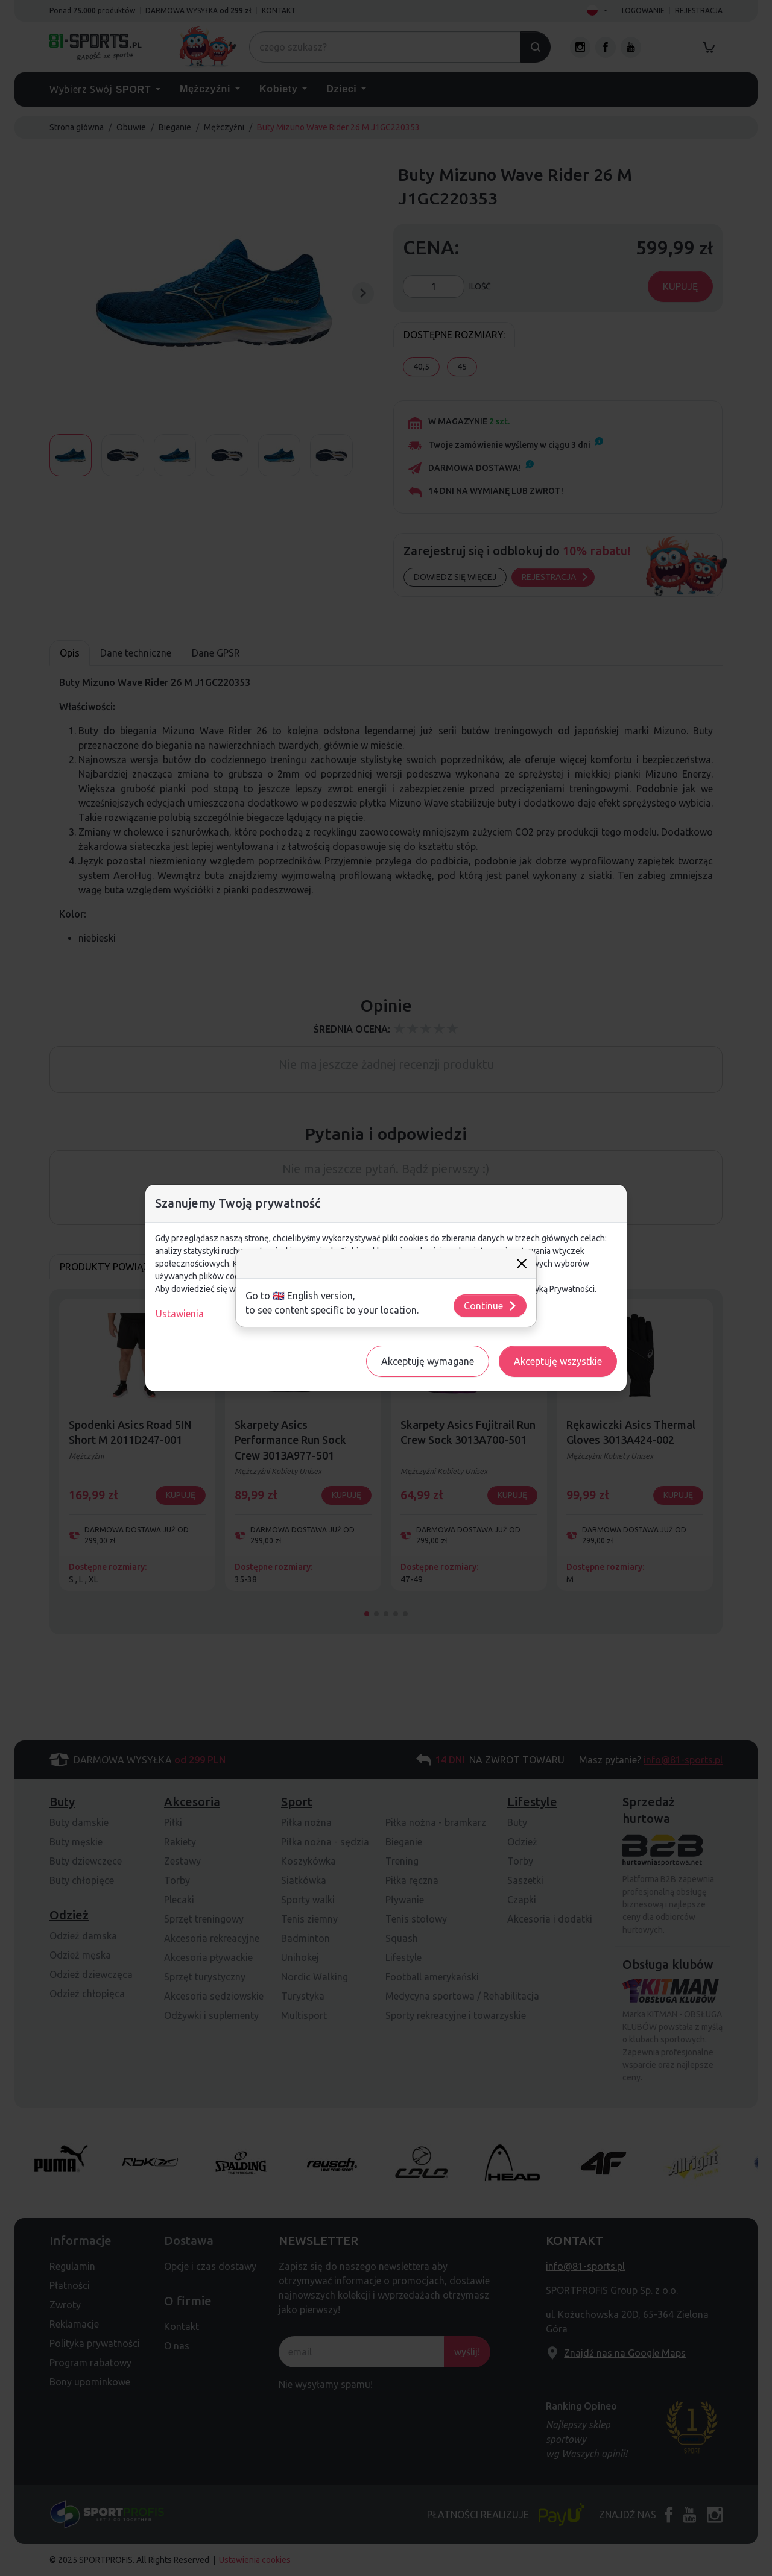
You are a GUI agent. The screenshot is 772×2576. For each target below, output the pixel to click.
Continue (490, 1305)
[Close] (521, 1263)
